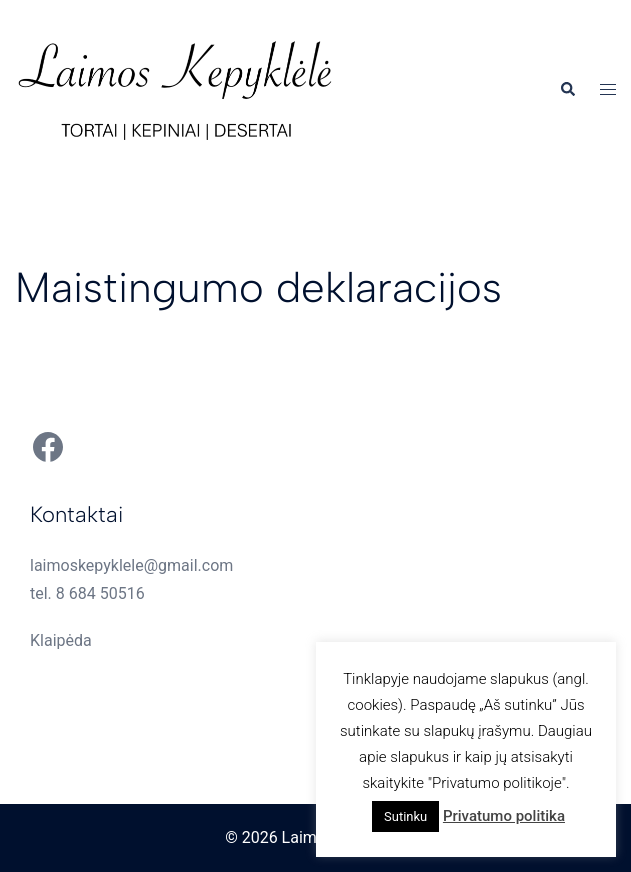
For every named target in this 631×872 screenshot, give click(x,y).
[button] (567, 90)
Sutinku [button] (405, 816)
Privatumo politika (504, 816)
